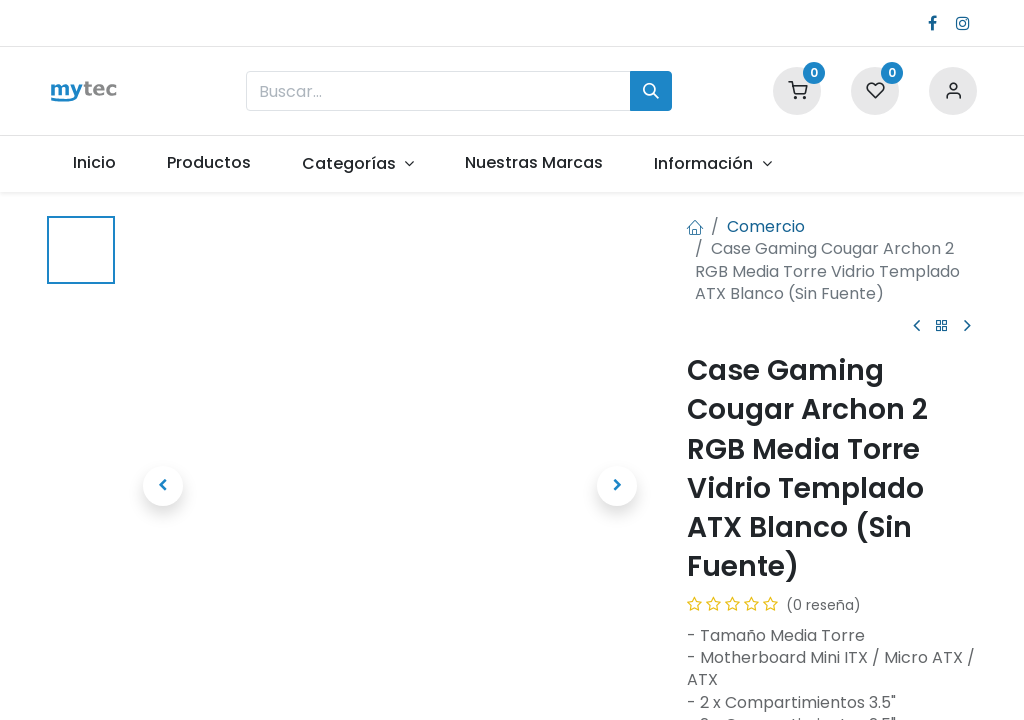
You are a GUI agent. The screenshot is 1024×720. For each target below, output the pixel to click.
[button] (163, 486)
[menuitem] (94, 163)
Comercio (766, 226)
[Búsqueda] (651, 91)
